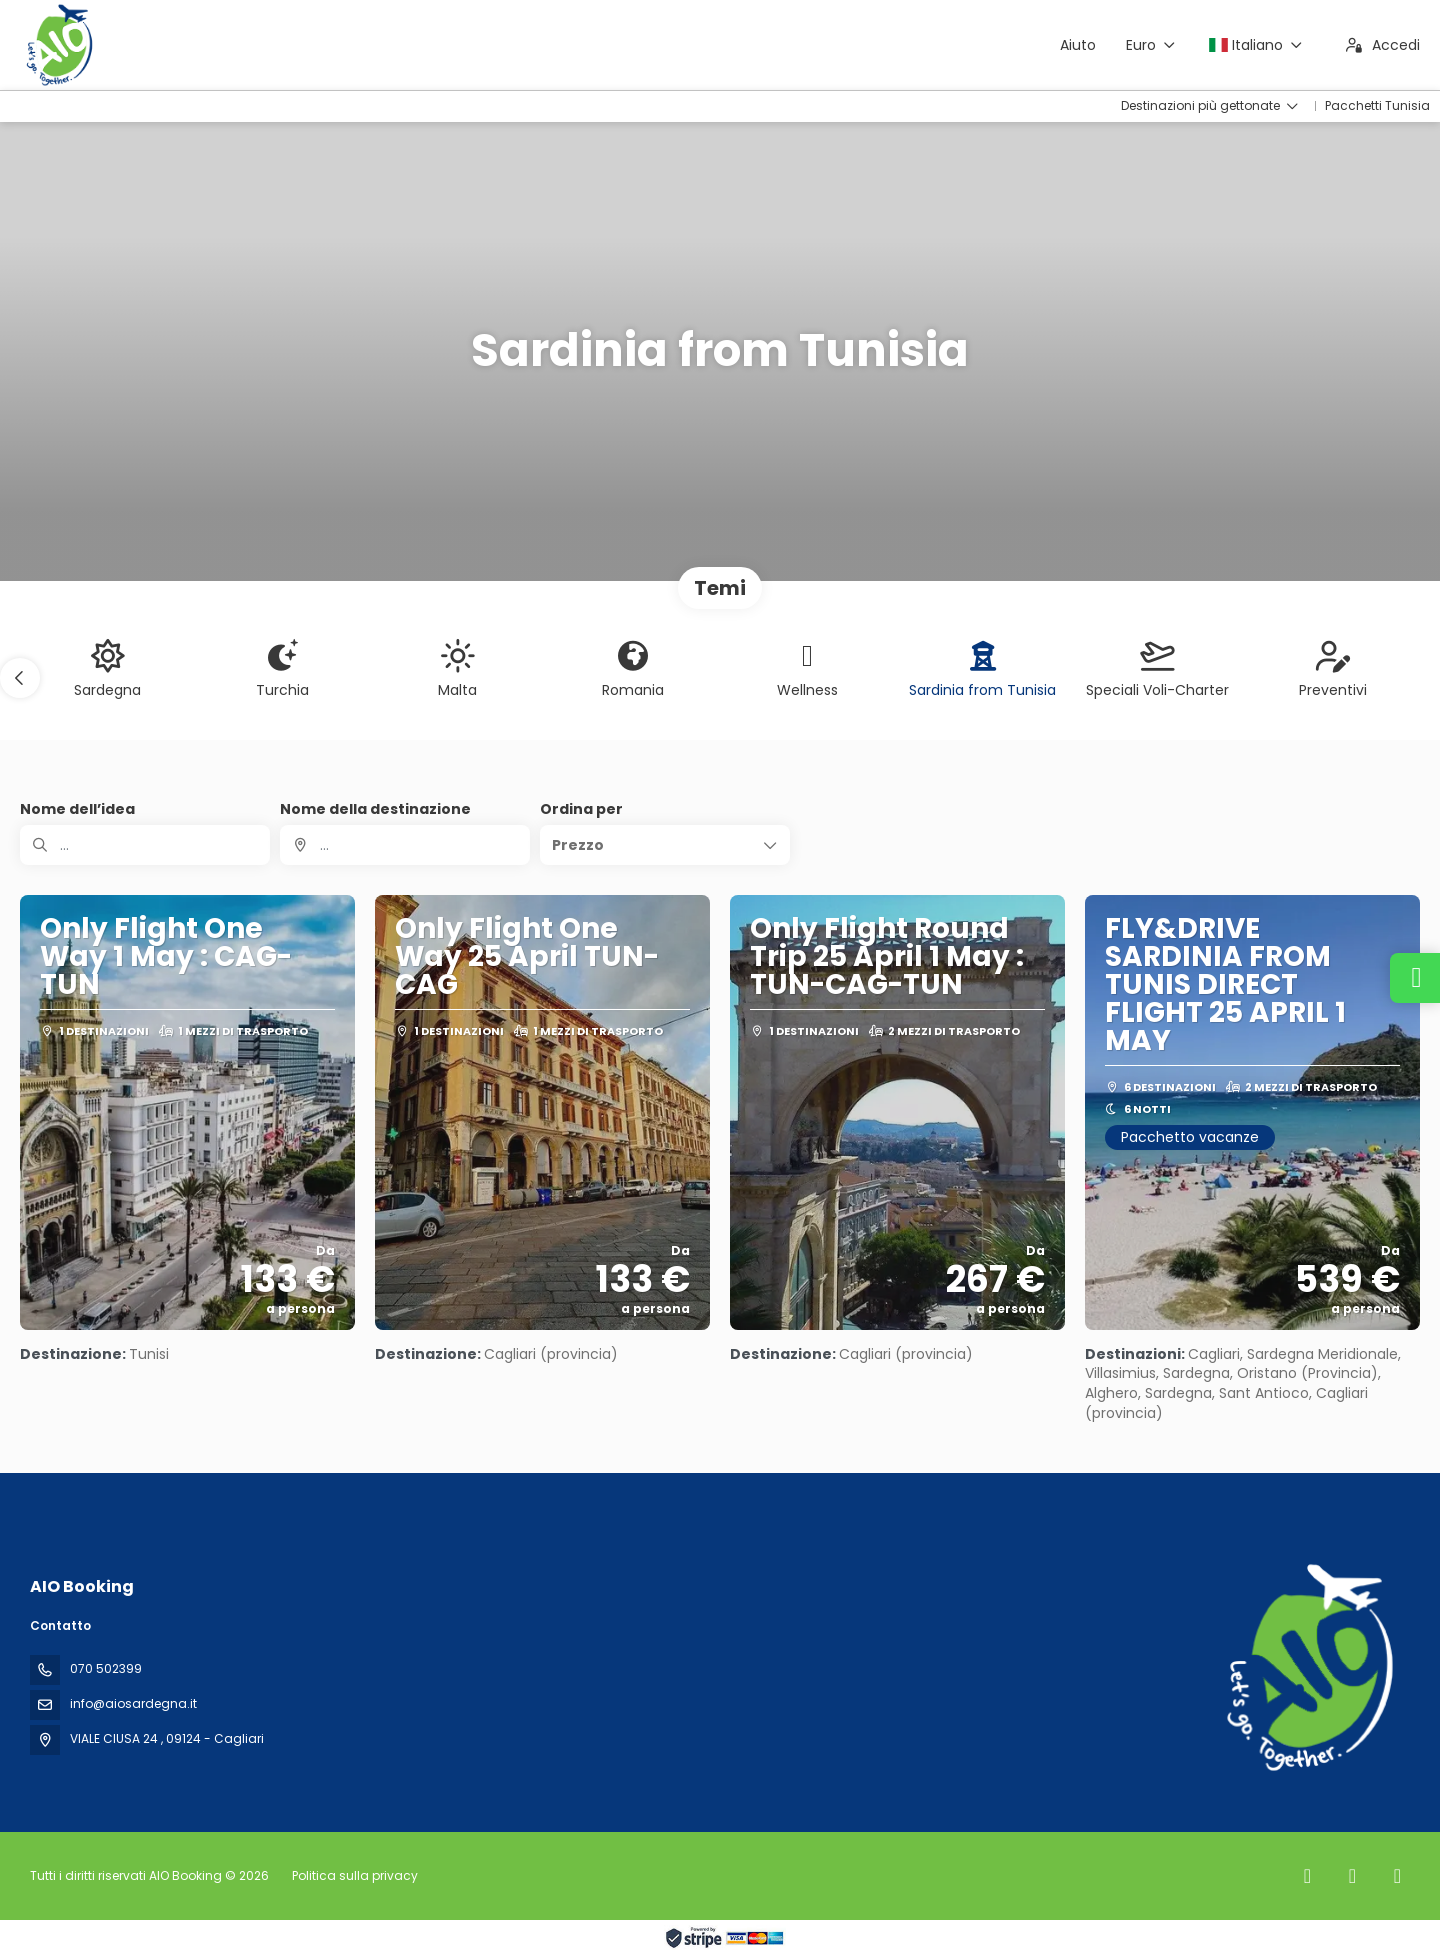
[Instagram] (1352, 1876)
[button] (20, 678)
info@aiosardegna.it (133, 1703)
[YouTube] (1397, 1876)
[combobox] (405, 845)
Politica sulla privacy (355, 1875)
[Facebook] (1307, 1876)
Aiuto (1078, 45)
